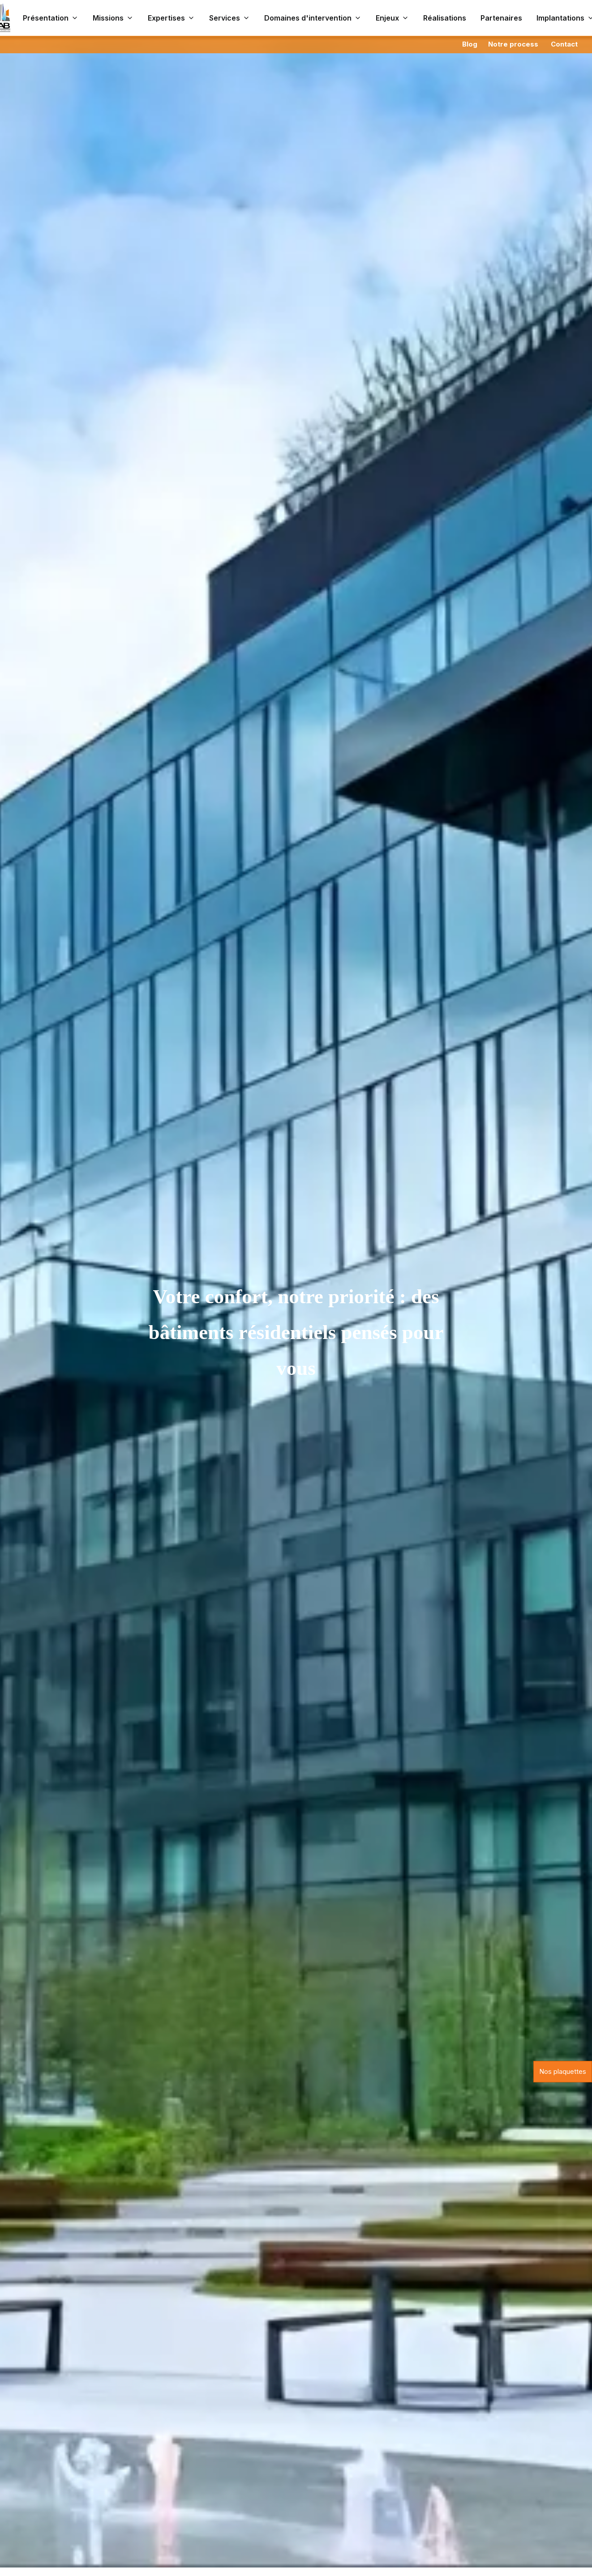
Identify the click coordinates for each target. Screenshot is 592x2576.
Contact (564, 44)
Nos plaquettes (562, 2071)
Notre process (513, 44)
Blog (469, 44)
